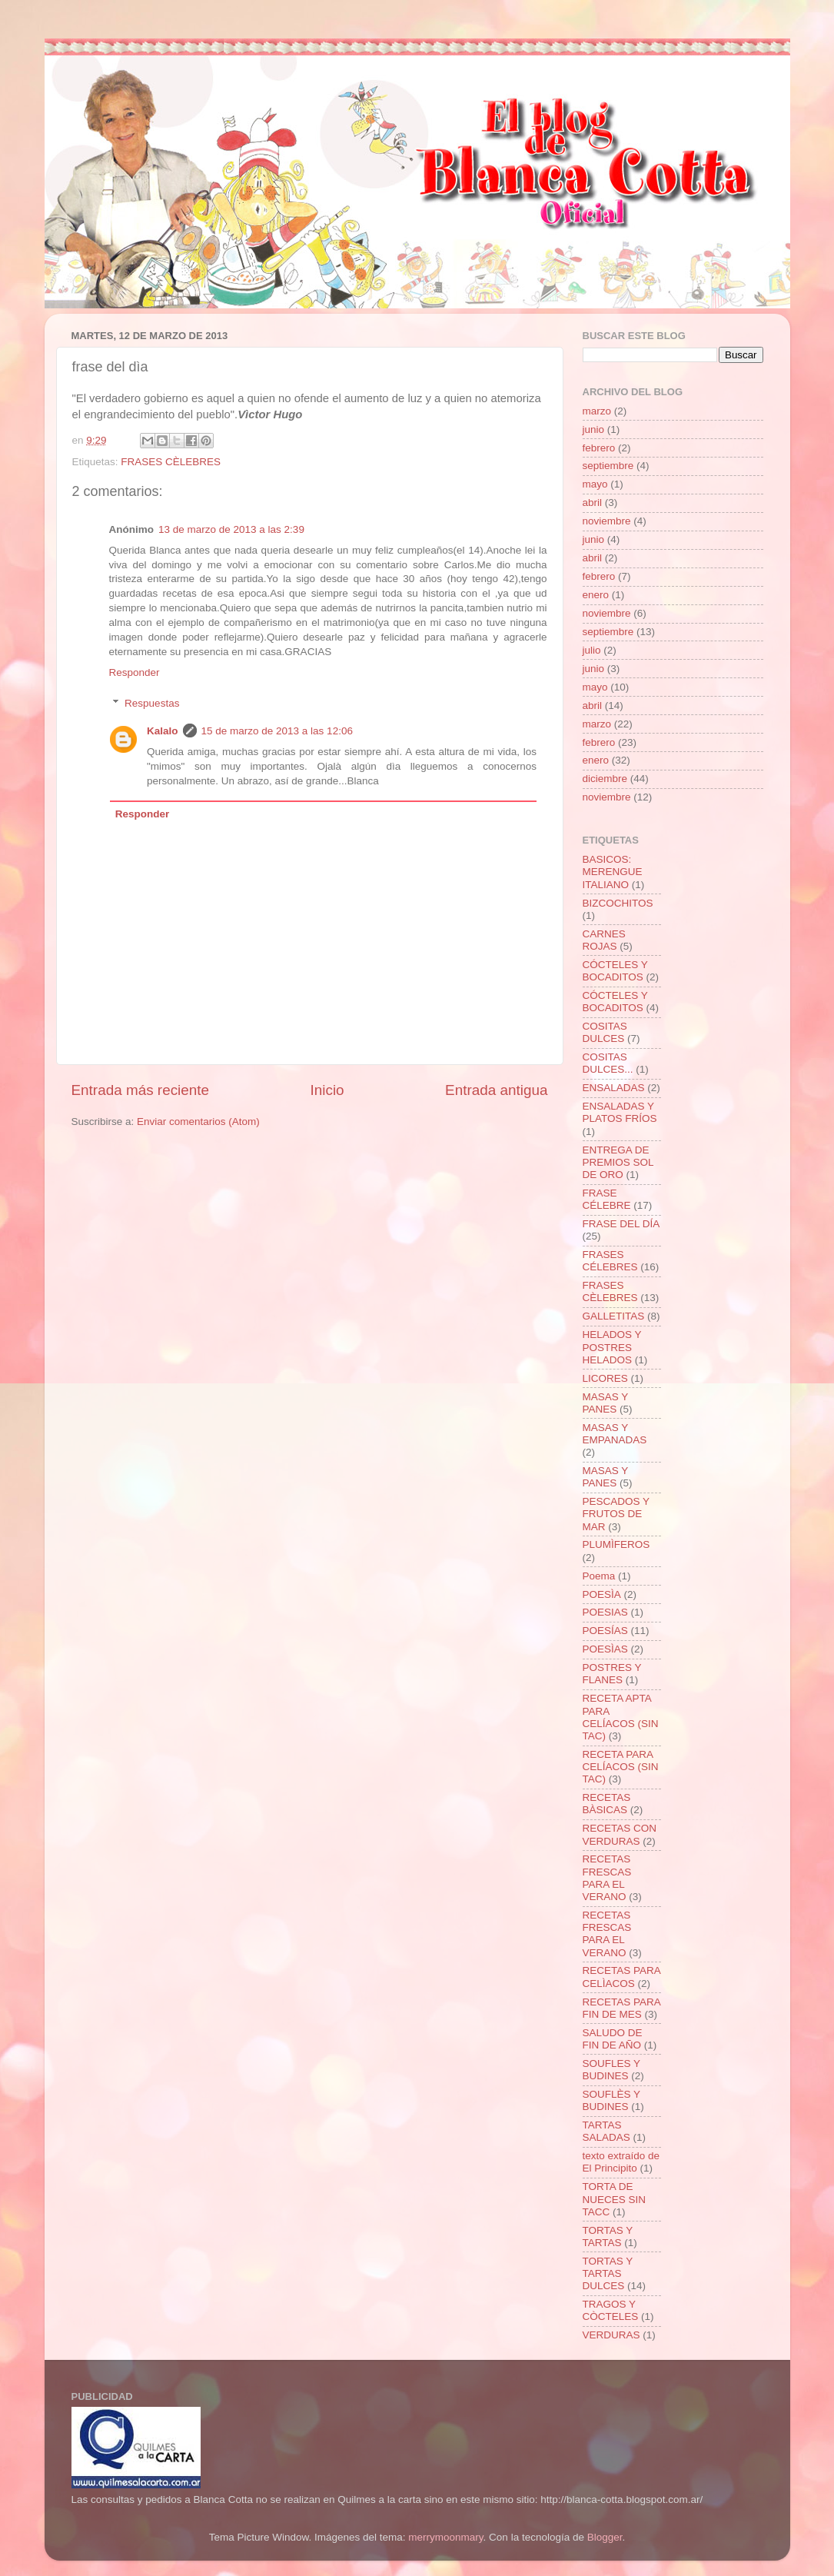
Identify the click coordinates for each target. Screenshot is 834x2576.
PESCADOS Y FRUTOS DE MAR (616, 1514)
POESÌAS (605, 1649)
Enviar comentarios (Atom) (198, 1121)
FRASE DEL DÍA (621, 1224)
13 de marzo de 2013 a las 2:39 (231, 529)
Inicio (327, 1090)
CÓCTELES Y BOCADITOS (615, 971)
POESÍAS (605, 1630)
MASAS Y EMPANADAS (615, 1434)
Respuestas (152, 703)
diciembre (605, 778)
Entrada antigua (496, 1090)
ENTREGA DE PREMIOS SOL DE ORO (618, 1162)
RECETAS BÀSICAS (607, 1804)
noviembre (607, 521)
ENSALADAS (614, 1087)
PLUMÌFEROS (616, 1544)
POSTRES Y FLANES (612, 1674)
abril (593, 502)
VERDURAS (611, 2335)
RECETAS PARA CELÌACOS (622, 1977)
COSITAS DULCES (605, 1032)
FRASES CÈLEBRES (171, 462)
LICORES (605, 1378)
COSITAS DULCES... (608, 1063)
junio (594, 429)
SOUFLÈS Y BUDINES (611, 2100)
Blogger (605, 2537)
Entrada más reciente (140, 1090)
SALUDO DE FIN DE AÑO (613, 2039)
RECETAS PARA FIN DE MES (622, 2008)
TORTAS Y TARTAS (608, 2236)
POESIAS (605, 1612)
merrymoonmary (445, 2537)
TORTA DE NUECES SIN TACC (614, 2199)
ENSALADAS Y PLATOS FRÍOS (620, 1112)
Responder (134, 672)
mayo (595, 484)
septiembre (608, 465)
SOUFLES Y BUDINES (611, 2070)
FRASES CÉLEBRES (610, 1261)
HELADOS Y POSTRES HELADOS (612, 1347)
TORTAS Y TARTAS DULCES (608, 2273)
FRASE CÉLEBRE (607, 1199)
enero (596, 595)
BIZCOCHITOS (618, 903)
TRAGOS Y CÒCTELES (611, 2310)
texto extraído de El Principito (621, 2162)
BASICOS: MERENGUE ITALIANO (613, 872)
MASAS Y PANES (606, 1403)
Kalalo (162, 731)
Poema (599, 1576)
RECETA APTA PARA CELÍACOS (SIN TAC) (621, 1717)
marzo (597, 411)
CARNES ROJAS (604, 940)
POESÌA (602, 1594)
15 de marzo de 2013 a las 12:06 (277, 731)
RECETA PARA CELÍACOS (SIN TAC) (621, 1767)
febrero (599, 448)
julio (592, 650)
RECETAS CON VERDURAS (620, 1834)
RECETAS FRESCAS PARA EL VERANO (607, 1877)
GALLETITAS (614, 1316)
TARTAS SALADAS (606, 2131)
